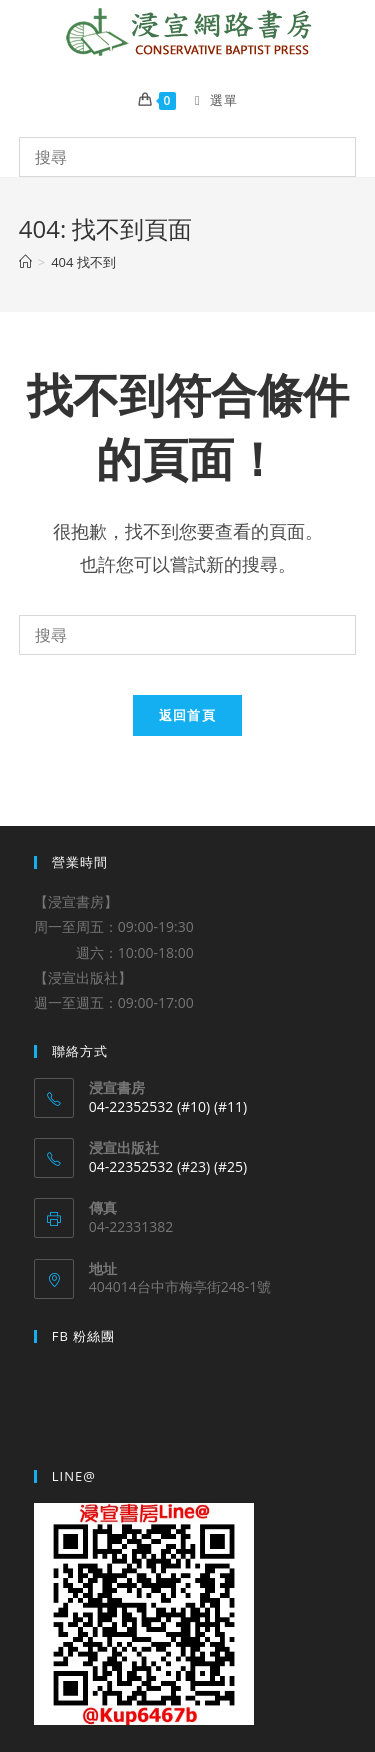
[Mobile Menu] (209, 100)
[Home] (25, 262)
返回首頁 (187, 715)
